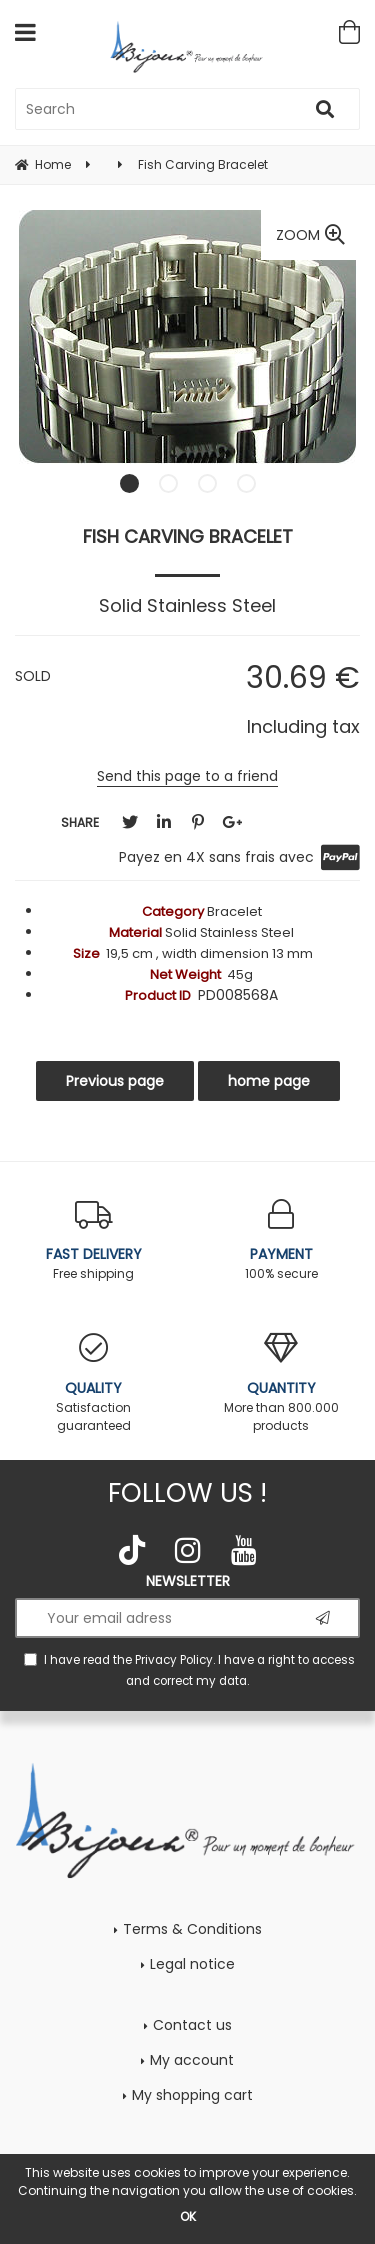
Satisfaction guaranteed (94, 1383)
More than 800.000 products (282, 1383)
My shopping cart (192, 2095)
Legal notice (192, 1964)
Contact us (192, 2025)
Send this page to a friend (187, 776)
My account (192, 2060)
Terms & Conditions (192, 1929)
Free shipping (94, 1240)
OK (188, 2216)
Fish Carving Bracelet (188, 536)
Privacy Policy (174, 1660)
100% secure (282, 1240)
